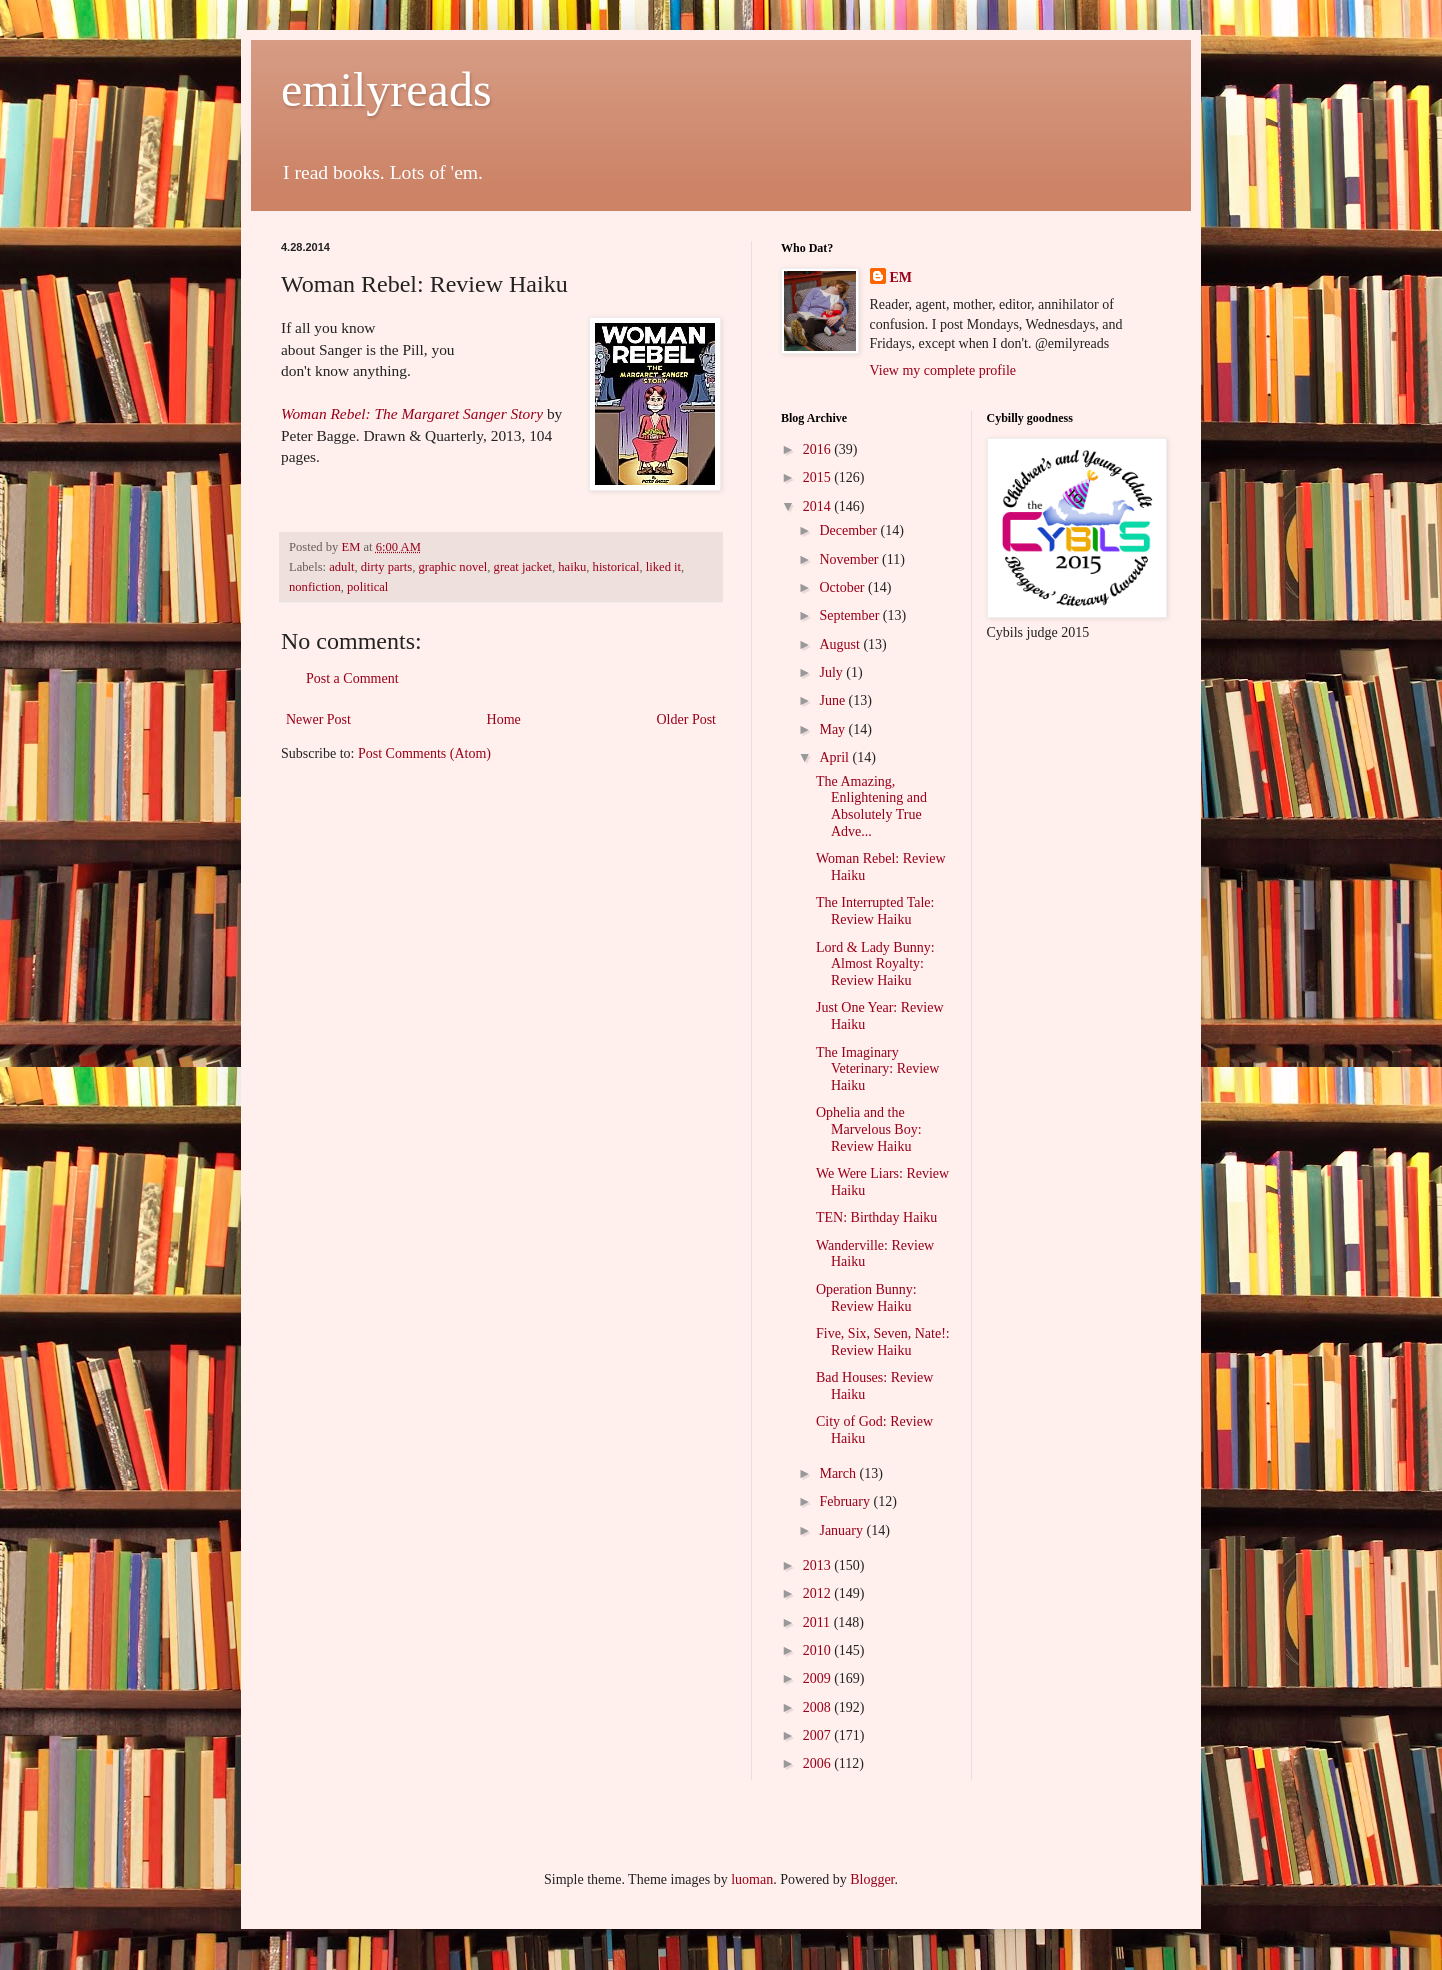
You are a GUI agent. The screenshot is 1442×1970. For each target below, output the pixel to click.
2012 (819, 1593)
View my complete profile (943, 370)
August (841, 644)
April (835, 757)
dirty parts (386, 567)
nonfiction (315, 587)
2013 (819, 1565)
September (850, 615)
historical (616, 567)
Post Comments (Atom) (424, 753)
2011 (818, 1622)
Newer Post (318, 719)
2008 (819, 1707)
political (367, 587)
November (850, 559)
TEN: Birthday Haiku (876, 1217)
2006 (819, 1763)
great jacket (523, 567)
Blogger (872, 1879)
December (849, 530)
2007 (819, 1735)
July (832, 672)
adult (341, 567)
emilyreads (386, 89)
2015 (819, 477)
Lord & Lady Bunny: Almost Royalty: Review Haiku (875, 964)
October (843, 587)
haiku (572, 567)
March (839, 1473)
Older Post (687, 719)
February (846, 1501)
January (842, 1530)
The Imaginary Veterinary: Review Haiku (877, 1069)
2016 (819, 449)
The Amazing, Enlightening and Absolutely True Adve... (871, 806)
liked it (663, 567)
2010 (819, 1650)
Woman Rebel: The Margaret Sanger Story (412, 413)
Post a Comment (352, 678)
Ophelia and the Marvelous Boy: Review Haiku (869, 1129)
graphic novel (452, 567)
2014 (819, 506)
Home (504, 719)
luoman (752, 1879)
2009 (819, 1678)
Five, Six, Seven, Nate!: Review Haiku (883, 1342)
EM (901, 277)
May (833, 729)
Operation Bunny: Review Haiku (866, 1298)
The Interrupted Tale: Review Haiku (875, 911)
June (833, 700)
